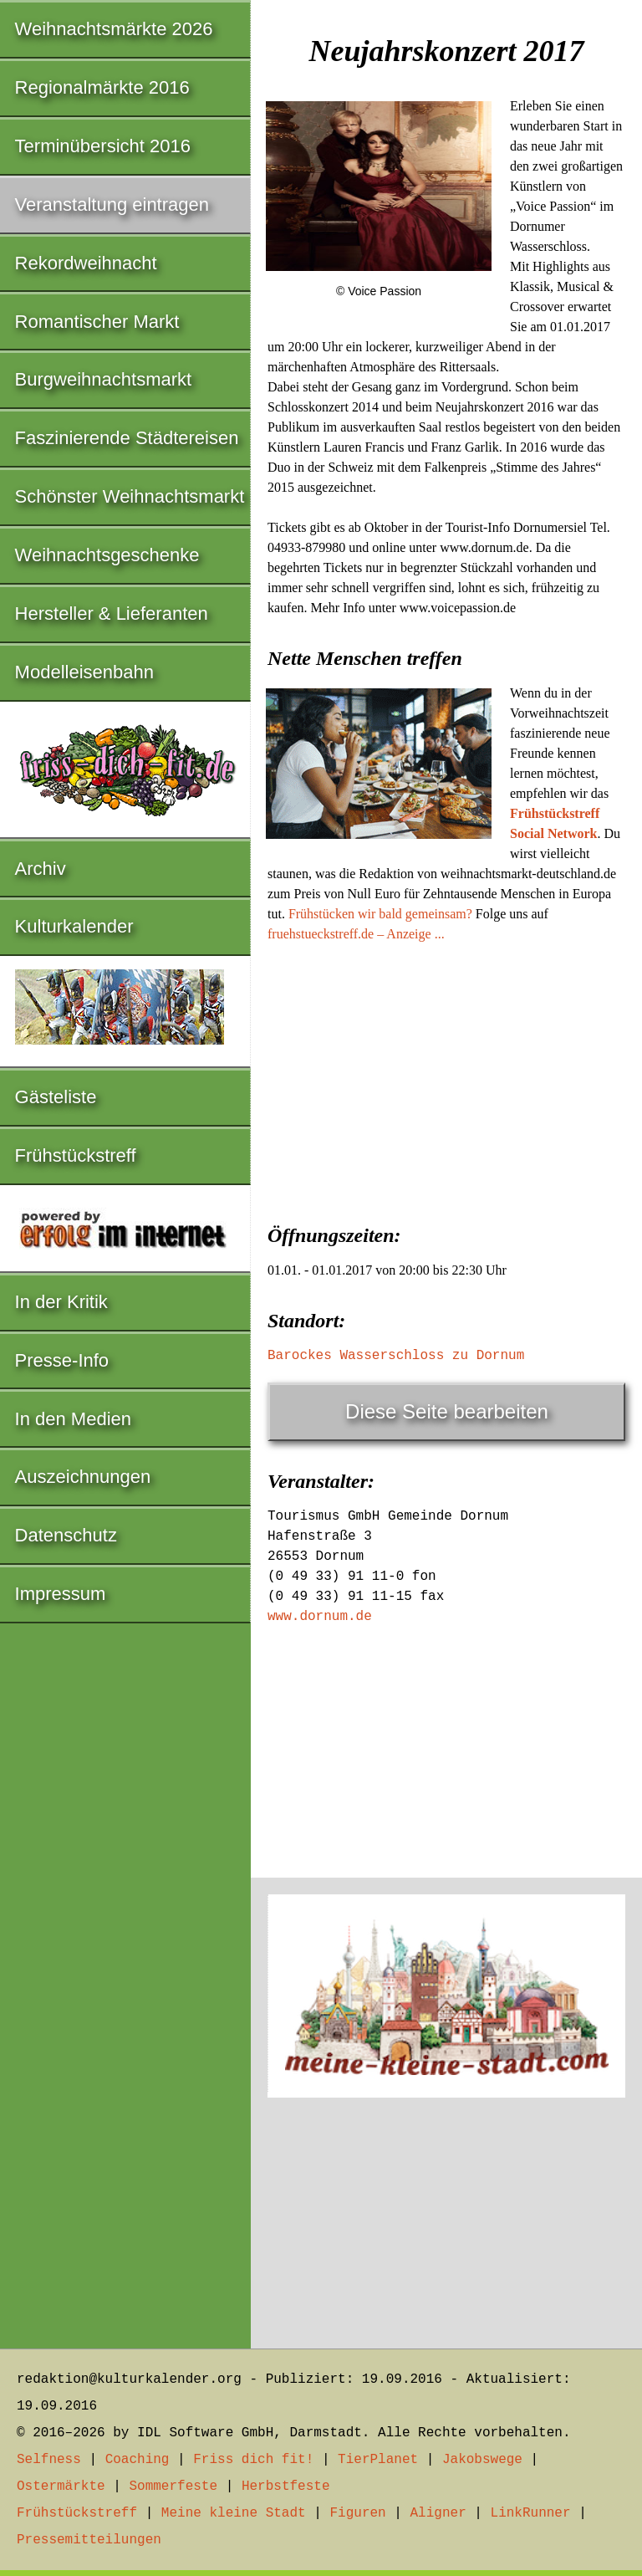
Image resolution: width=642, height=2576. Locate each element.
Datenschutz (66, 1535)
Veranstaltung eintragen (112, 204)
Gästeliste (56, 1096)
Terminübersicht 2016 (103, 145)
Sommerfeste (173, 2486)
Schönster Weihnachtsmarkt (130, 496)
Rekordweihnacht (86, 263)
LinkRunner (531, 2513)
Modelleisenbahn (84, 672)
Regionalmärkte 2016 (102, 87)
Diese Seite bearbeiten (446, 1411)
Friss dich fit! (253, 2459)
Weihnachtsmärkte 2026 (114, 28)
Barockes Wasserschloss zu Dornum (396, 1355)
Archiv (40, 868)
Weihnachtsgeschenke (107, 554)
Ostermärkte (61, 2486)
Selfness (49, 2459)
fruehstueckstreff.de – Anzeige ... (356, 934)
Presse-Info (62, 1360)
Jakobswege (482, 2459)
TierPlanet (378, 2459)
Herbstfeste (286, 2486)
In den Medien (73, 1418)
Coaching (137, 2459)
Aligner (438, 2513)
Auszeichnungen (83, 1476)
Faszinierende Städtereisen (127, 437)
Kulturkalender (74, 926)
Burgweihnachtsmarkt (103, 379)
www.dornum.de (320, 1616)
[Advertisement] (446, 1078)
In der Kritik (61, 1301)
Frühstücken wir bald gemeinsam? (380, 914)
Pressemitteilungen (89, 2540)
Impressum (60, 1593)
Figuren (357, 2513)
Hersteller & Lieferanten (111, 613)
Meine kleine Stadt (233, 2513)
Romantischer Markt (97, 321)
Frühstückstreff (75, 1155)
